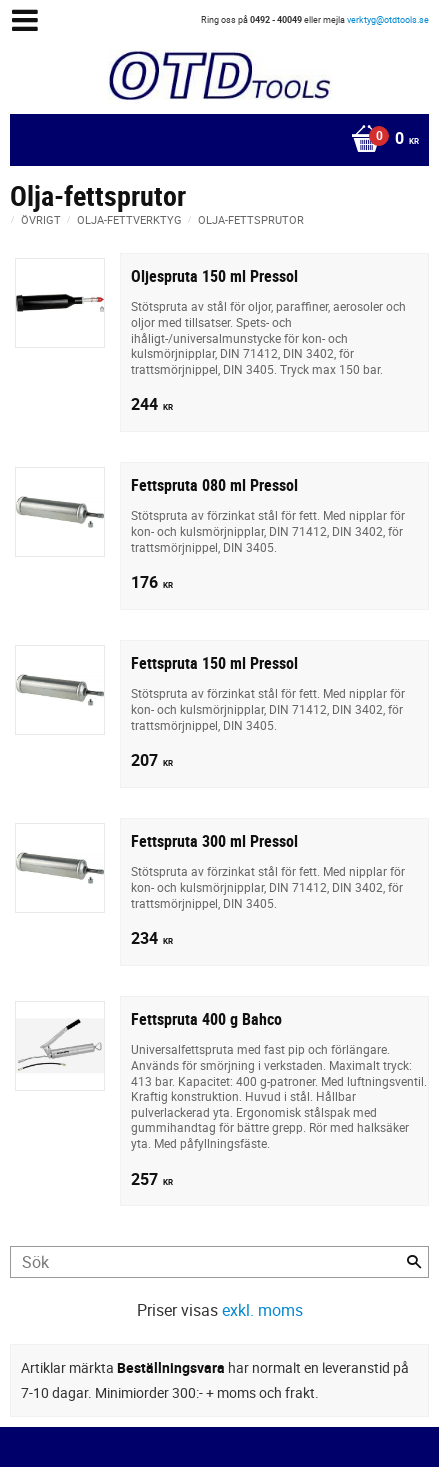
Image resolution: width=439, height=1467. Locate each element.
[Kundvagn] (214, 140)
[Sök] (414, 1262)
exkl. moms (262, 1310)
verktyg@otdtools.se (388, 19)
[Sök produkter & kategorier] (219, 1262)
